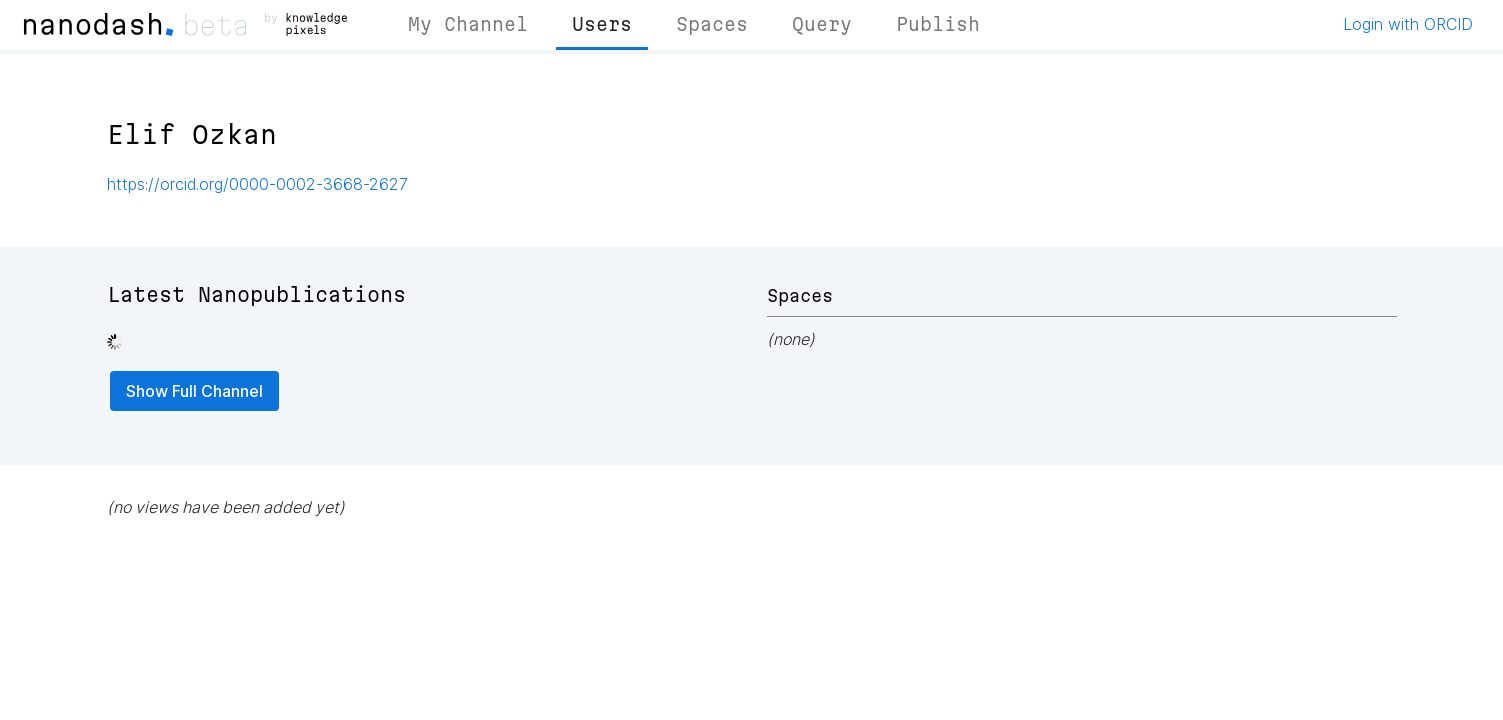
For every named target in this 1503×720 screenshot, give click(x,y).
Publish (938, 24)
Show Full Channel (194, 391)
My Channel (468, 24)
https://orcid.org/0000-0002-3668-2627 (257, 184)
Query (822, 24)
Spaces (712, 24)
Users (602, 24)
